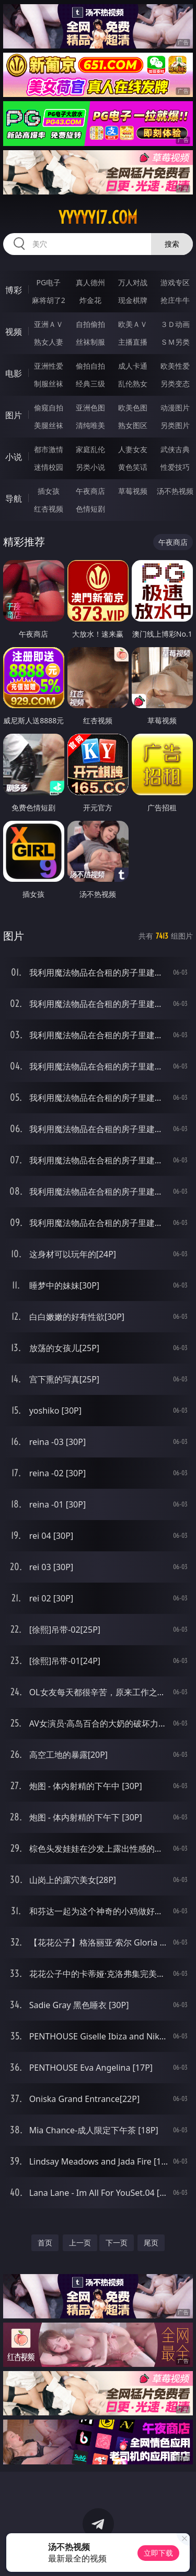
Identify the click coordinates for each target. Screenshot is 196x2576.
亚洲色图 (90, 407)
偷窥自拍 (48, 407)
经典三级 (90, 383)
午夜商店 (90, 491)
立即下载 (158, 2553)
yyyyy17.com (98, 217)
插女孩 (49, 491)
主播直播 (132, 342)
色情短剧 (90, 509)
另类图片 (175, 425)
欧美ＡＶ (132, 324)
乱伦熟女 (132, 383)
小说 (13, 457)
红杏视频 (48, 509)
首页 (45, 2242)
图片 (13, 415)
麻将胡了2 (48, 300)
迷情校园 (48, 467)
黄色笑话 (132, 467)
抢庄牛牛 (175, 300)
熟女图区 (132, 425)
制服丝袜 (48, 383)
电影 (13, 373)
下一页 (117, 2242)
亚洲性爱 (48, 366)
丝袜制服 (90, 342)
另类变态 (175, 383)
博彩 (13, 290)
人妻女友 (132, 449)
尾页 (151, 2242)
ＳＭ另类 (175, 342)
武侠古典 (175, 449)
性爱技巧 (175, 467)
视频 (13, 331)
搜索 (172, 244)
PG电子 (48, 282)
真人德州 (90, 282)
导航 (13, 498)
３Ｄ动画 (175, 324)
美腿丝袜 (48, 425)
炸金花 (90, 300)
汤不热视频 (175, 491)
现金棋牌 (132, 300)
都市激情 (48, 449)
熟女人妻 (48, 342)
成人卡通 (132, 366)
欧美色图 (132, 407)
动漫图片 (175, 407)
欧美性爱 (175, 366)
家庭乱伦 (90, 449)
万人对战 (132, 282)
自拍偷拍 (90, 324)
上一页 (80, 2242)
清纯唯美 (90, 425)
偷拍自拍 (90, 366)
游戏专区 (175, 282)
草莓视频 (132, 491)
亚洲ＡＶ (48, 324)
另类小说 (90, 467)
